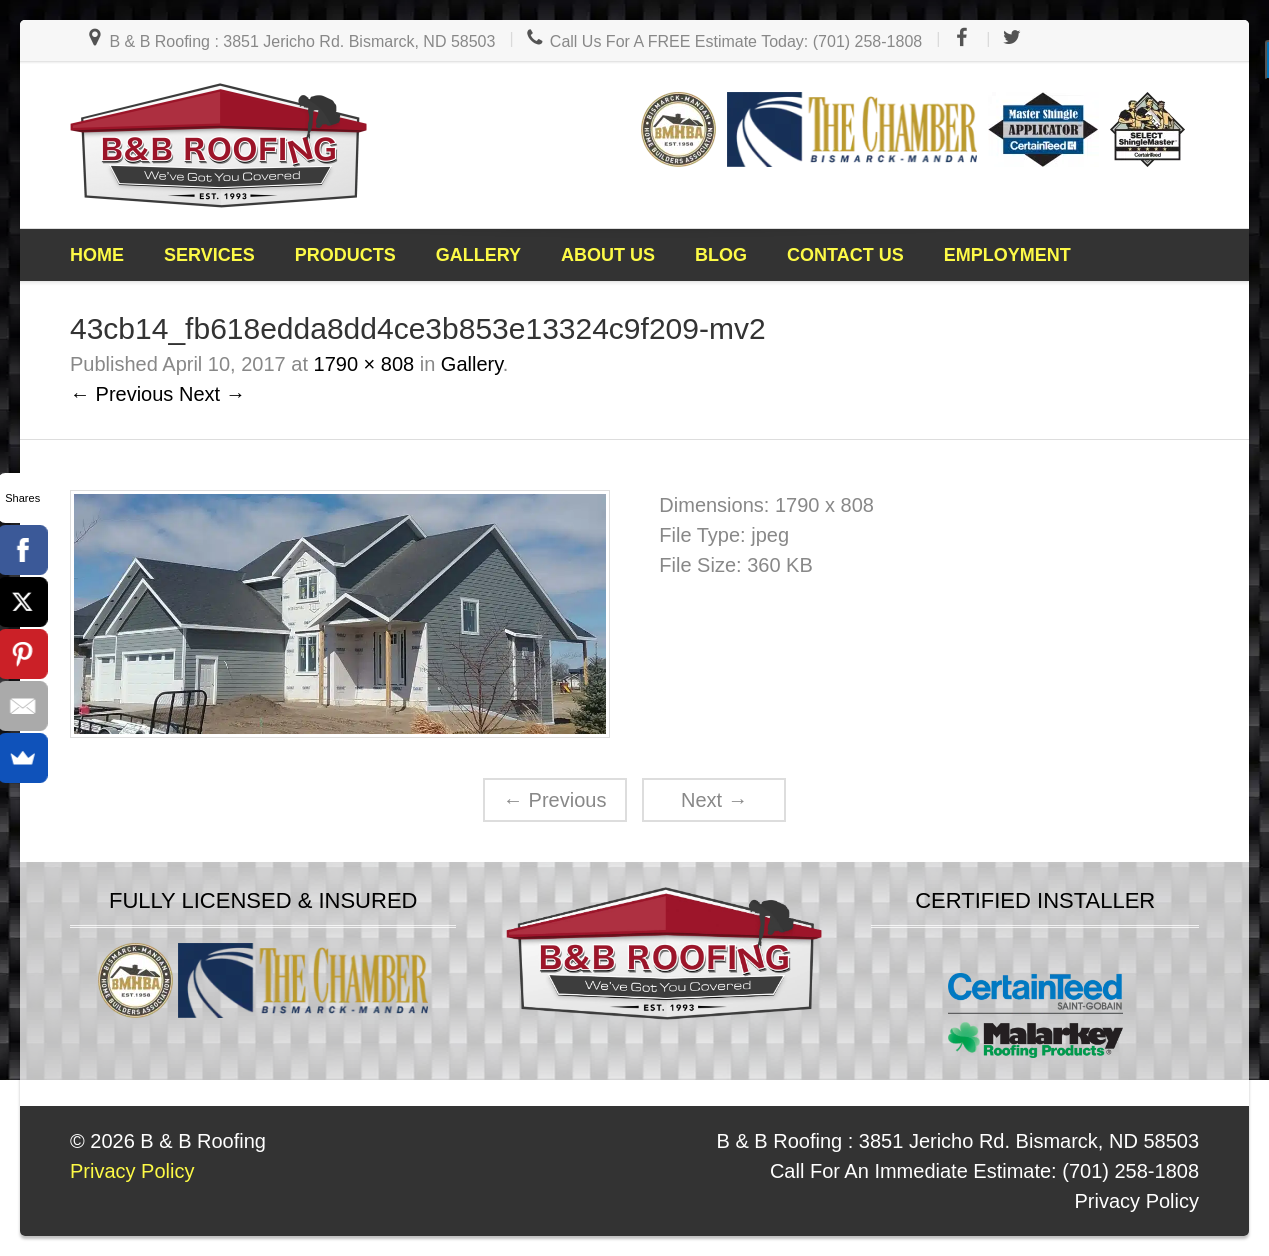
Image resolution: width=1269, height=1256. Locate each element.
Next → (212, 394)
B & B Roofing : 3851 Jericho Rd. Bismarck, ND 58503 (290, 41)
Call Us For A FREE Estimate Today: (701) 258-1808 (723, 41)
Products (345, 255)
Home (97, 255)
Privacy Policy (1137, 1201)
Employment (1007, 255)
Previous (554, 800)
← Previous (121, 394)
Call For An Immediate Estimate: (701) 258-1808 (984, 1171)
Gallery (478, 255)
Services (209, 255)
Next (714, 800)
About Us (608, 255)
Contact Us (845, 255)
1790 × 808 (364, 364)
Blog (721, 255)
